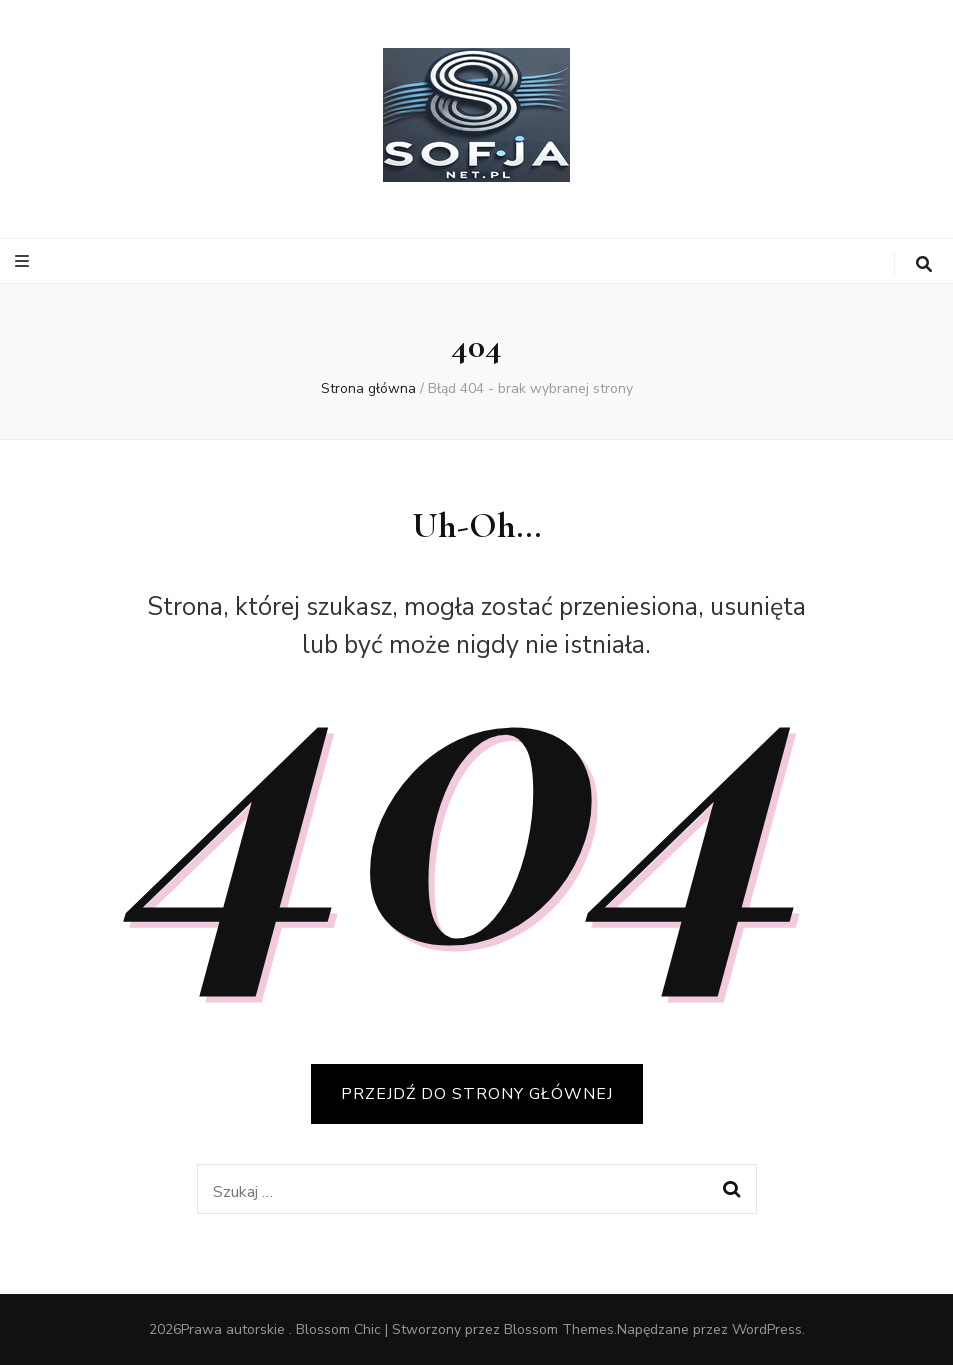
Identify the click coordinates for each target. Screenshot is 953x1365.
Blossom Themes (559, 1329)
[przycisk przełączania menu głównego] (24, 261)
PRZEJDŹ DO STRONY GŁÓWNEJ (477, 1094)
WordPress (767, 1329)
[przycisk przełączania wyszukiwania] (924, 264)
